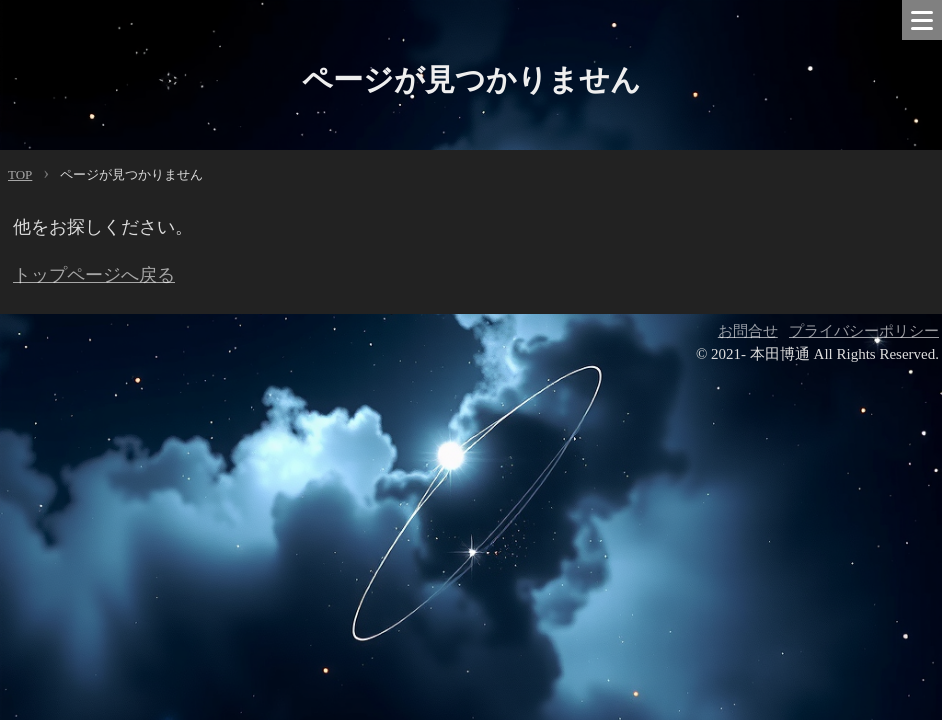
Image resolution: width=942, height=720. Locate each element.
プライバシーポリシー (864, 331)
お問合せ (748, 331)
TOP (20, 174)
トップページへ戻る (94, 275)
